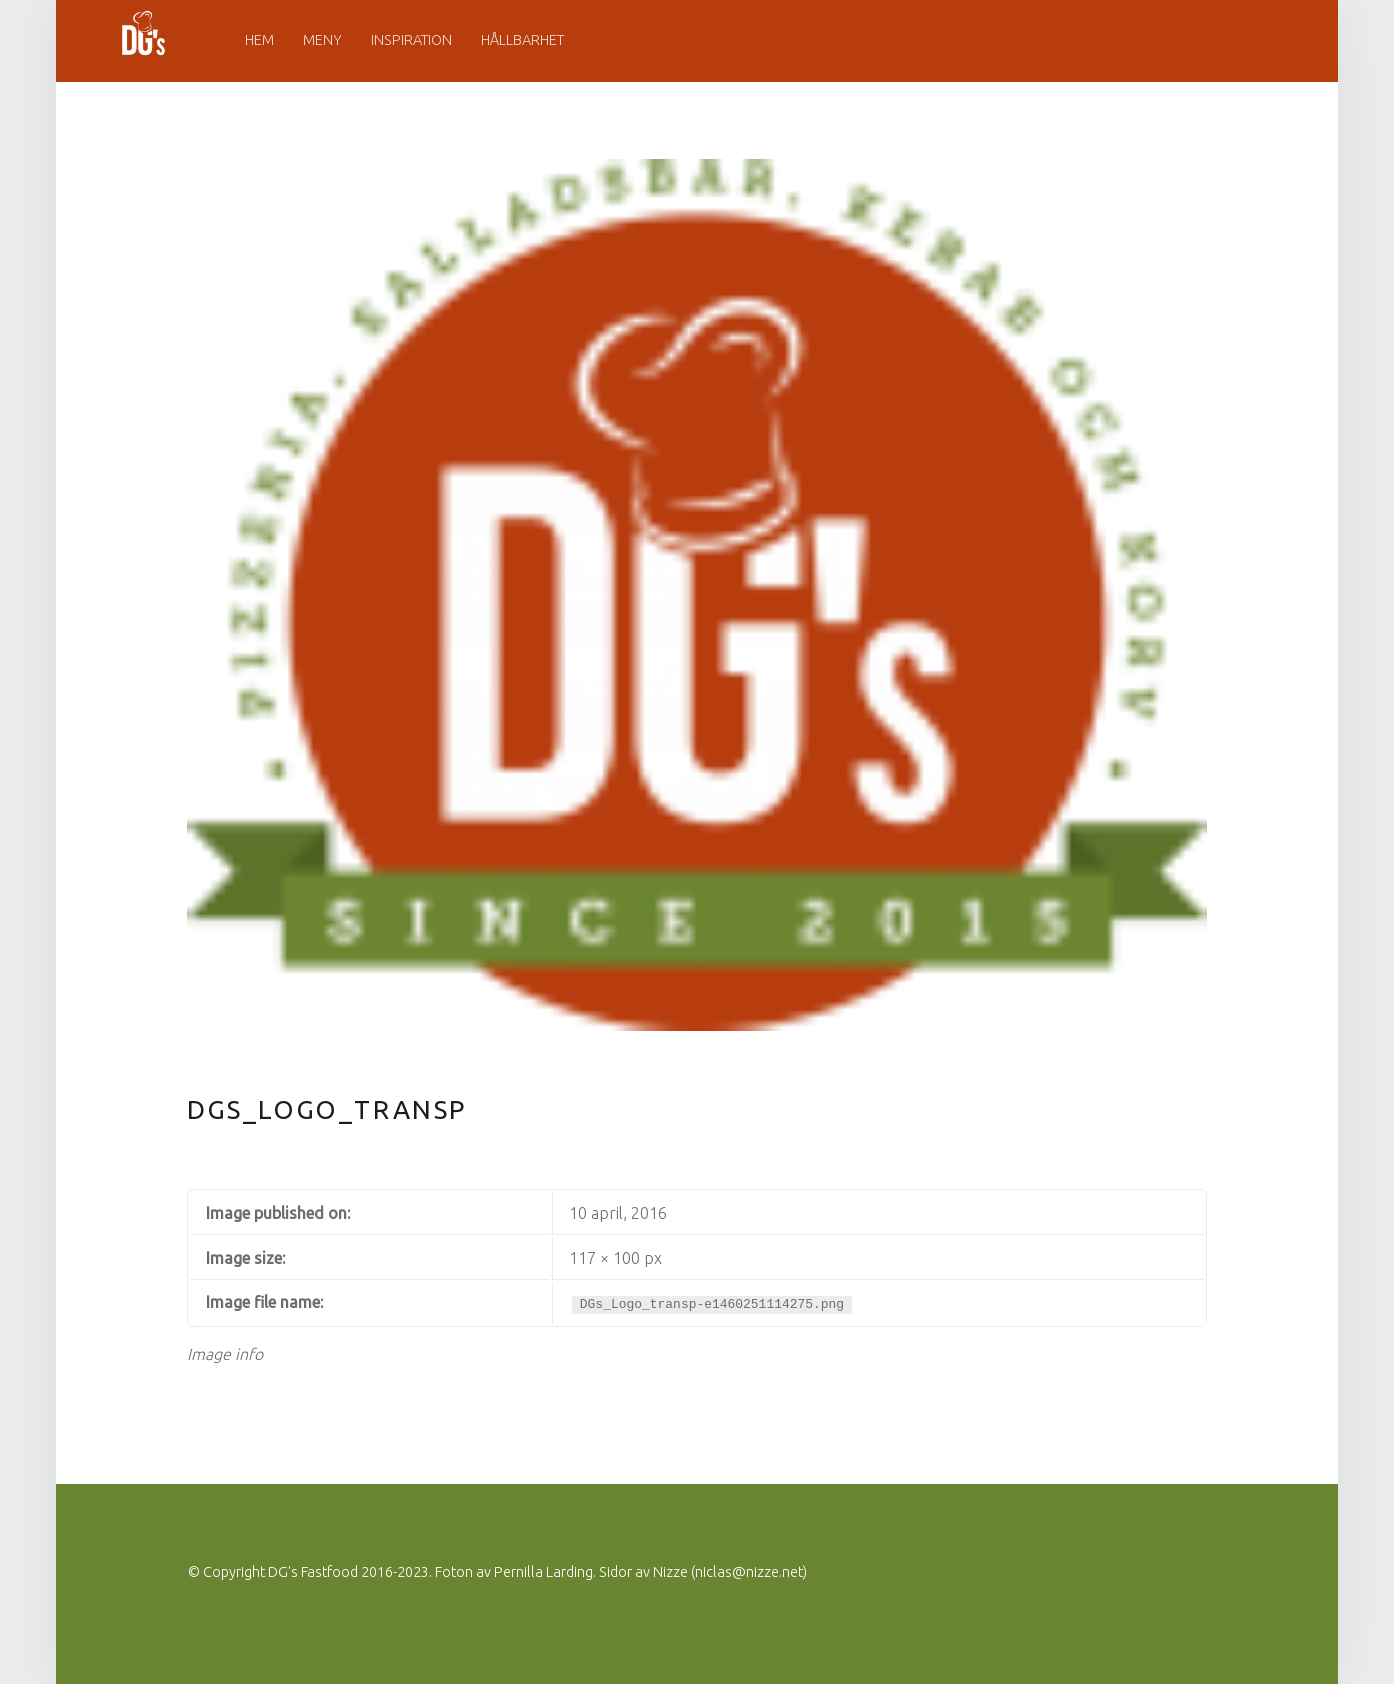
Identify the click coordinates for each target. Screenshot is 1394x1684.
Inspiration (411, 40)
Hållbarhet (522, 40)
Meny (322, 40)
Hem (259, 40)
